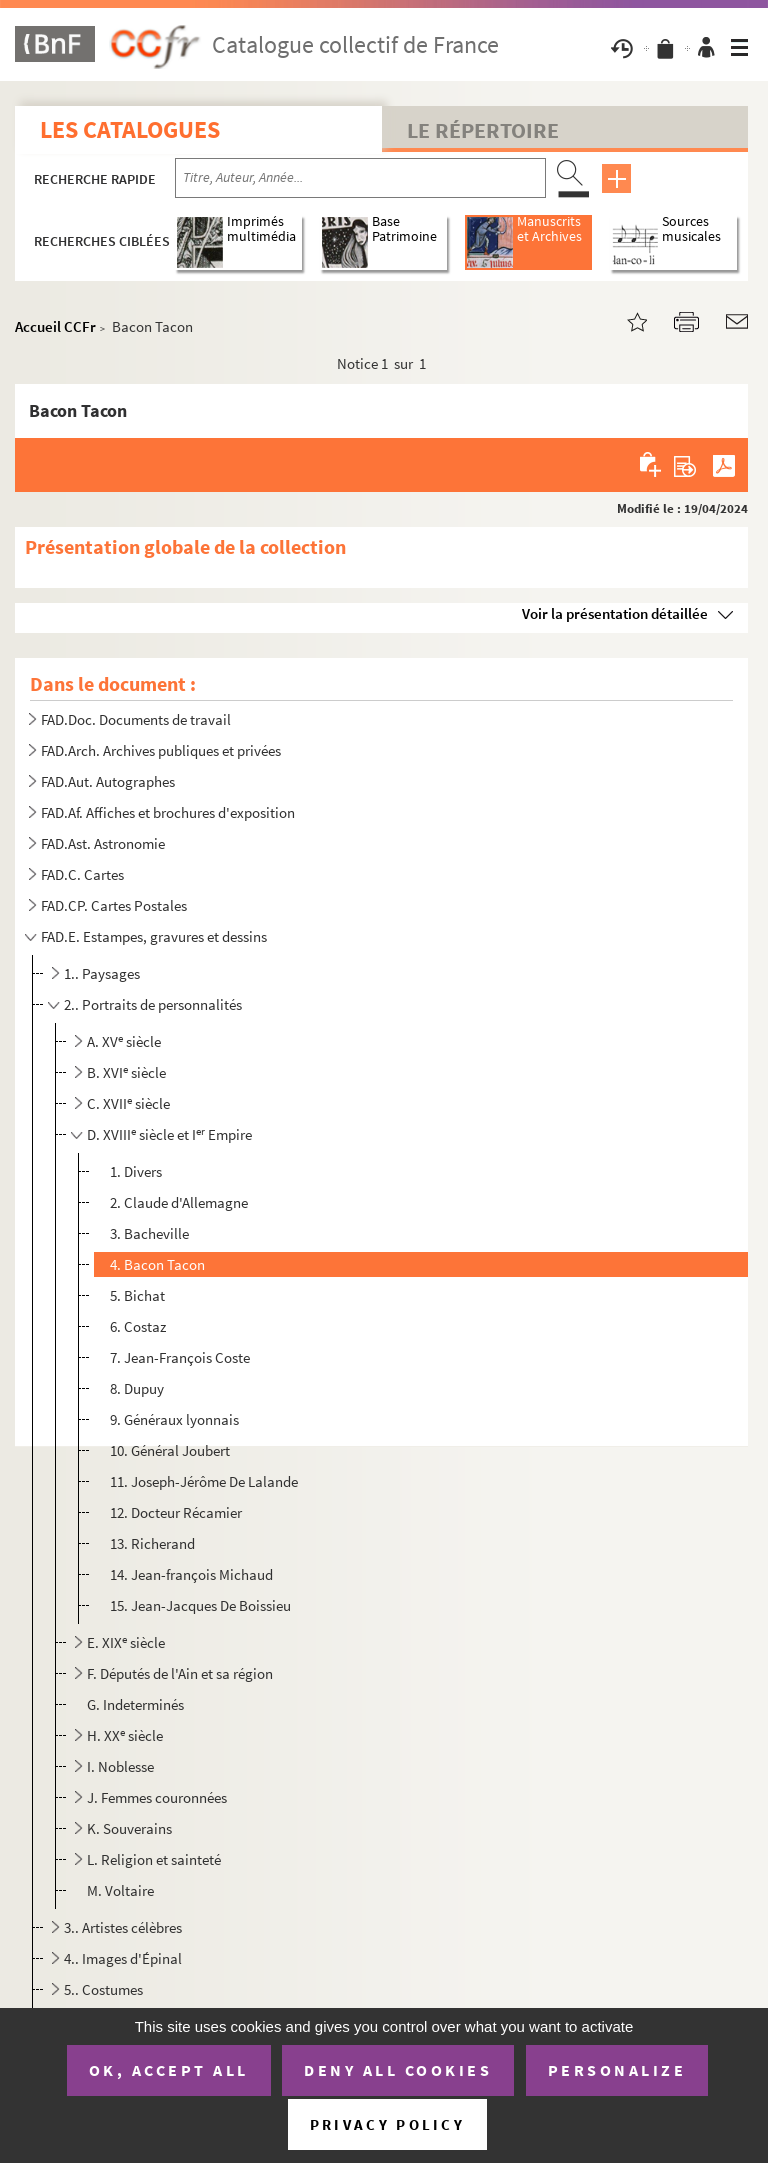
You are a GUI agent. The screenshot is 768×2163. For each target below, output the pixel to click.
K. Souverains (129, 1828)
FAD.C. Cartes (82, 874)
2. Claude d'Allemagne (179, 1202)
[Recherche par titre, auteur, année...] (360, 178)
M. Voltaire (120, 1890)
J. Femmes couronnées (157, 1797)
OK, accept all (169, 2070)
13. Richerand (152, 1543)
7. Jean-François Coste (180, 1357)
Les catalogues (130, 129)
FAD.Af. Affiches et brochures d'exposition (168, 812)
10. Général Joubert (170, 1450)
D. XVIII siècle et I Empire (169, 1134)
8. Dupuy (137, 1388)
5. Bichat (137, 1295)
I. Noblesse (120, 1766)
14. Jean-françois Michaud (191, 1574)
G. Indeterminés (135, 1704)
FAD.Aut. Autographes (108, 781)
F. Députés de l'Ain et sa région (180, 1673)
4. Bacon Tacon (157, 1264)
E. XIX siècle (126, 1642)
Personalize (617, 2070)
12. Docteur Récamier (176, 1512)
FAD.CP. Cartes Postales (114, 905)
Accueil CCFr (55, 326)
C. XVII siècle (128, 1103)
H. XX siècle (125, 1735)
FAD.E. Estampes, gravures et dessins (154, 936)
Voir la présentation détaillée (615, 613)
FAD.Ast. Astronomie (103, 843)
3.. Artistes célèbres (123, 1927)
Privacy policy (387, 2124)
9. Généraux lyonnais (174, 1419)
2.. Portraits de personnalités (153, 1004)
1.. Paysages (102, 973)
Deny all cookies (398, 2070)
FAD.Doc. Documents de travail (136, 719)
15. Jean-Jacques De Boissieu (200, 1605)
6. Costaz (138, 1326)
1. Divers (136, 1171)
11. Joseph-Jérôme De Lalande (204, 1481)
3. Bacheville (149, 1233)
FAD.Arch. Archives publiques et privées (161, 750)
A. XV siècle (124, 1041)
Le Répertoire (483, 130)
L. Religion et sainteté (154, 1859)
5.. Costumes (103, 1989)
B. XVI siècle (126, 1072)
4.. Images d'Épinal (123, 1958)
